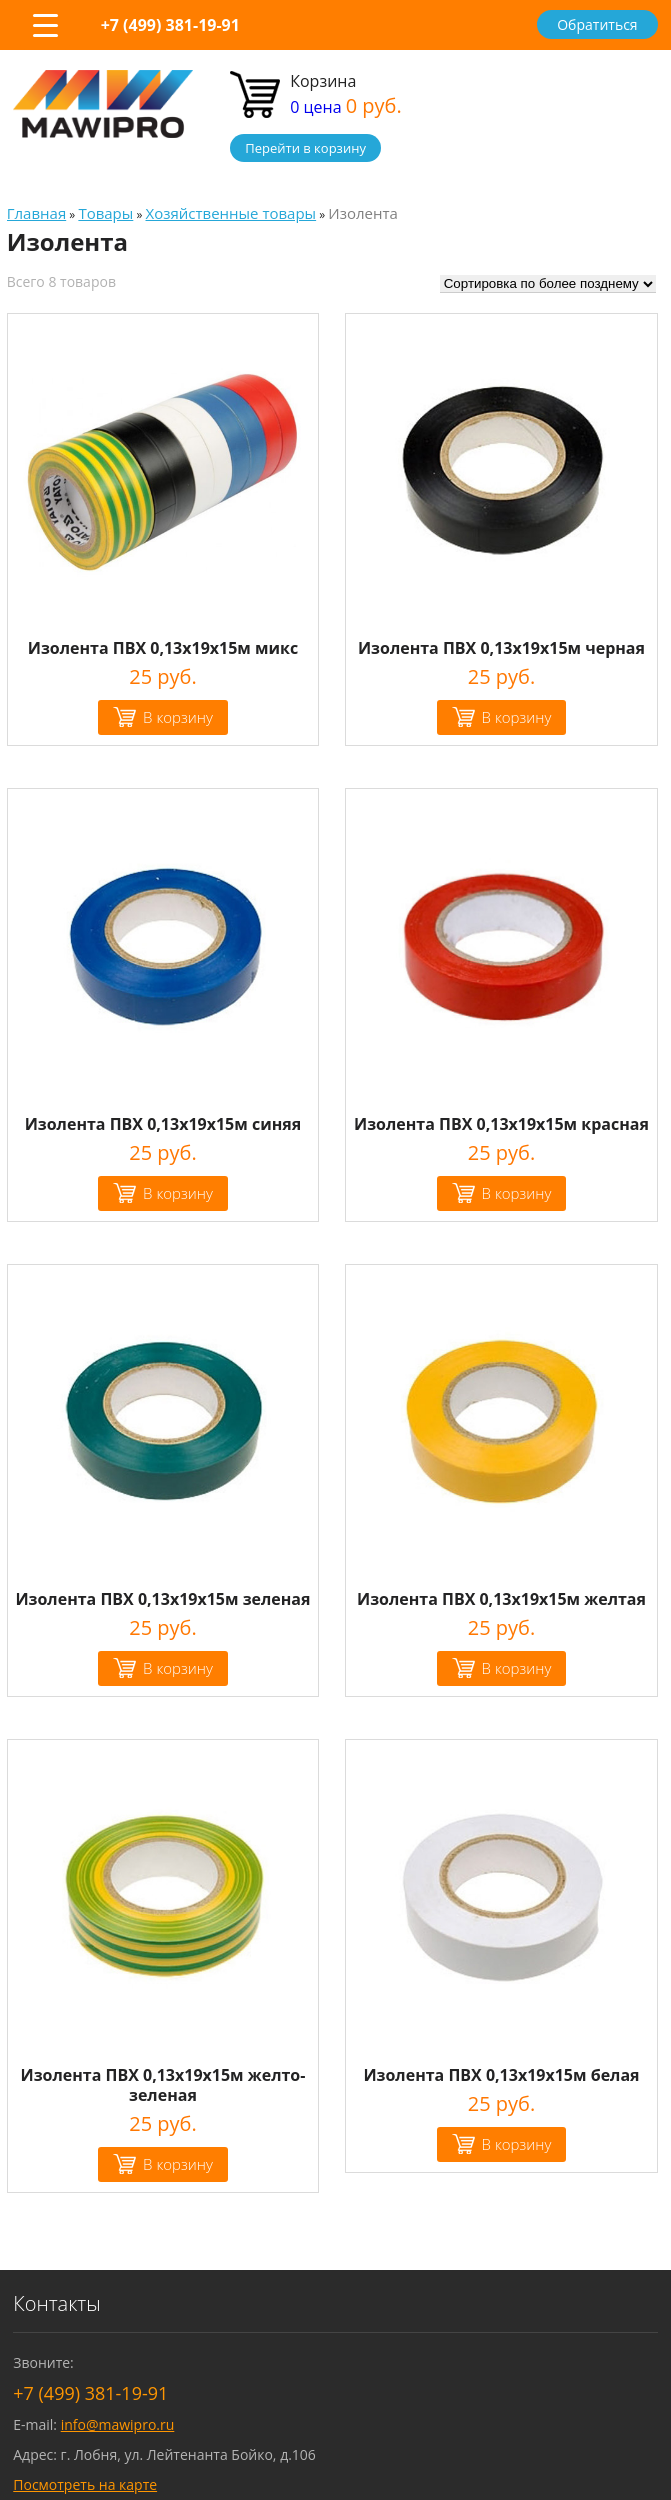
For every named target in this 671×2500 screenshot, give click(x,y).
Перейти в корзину (305, 148)
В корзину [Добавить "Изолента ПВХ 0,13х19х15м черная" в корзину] (517, 717)
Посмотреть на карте (85, 2484)
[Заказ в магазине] (548, 284)
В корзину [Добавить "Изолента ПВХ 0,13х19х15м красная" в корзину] (517, 1193)
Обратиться (597, 24)
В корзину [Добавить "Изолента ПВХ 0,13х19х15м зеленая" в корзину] (178, 1668)
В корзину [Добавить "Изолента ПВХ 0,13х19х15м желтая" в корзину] (517, 1668)
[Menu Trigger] (45, 25)
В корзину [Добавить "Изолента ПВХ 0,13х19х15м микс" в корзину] (178, 717)
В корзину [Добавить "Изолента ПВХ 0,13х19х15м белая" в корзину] (517, 2144)
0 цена (346, 107)
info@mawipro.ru (118, 2424)
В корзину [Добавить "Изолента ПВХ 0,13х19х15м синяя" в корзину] (178, 1193)
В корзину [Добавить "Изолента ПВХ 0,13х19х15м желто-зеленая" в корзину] (178, 2164)
